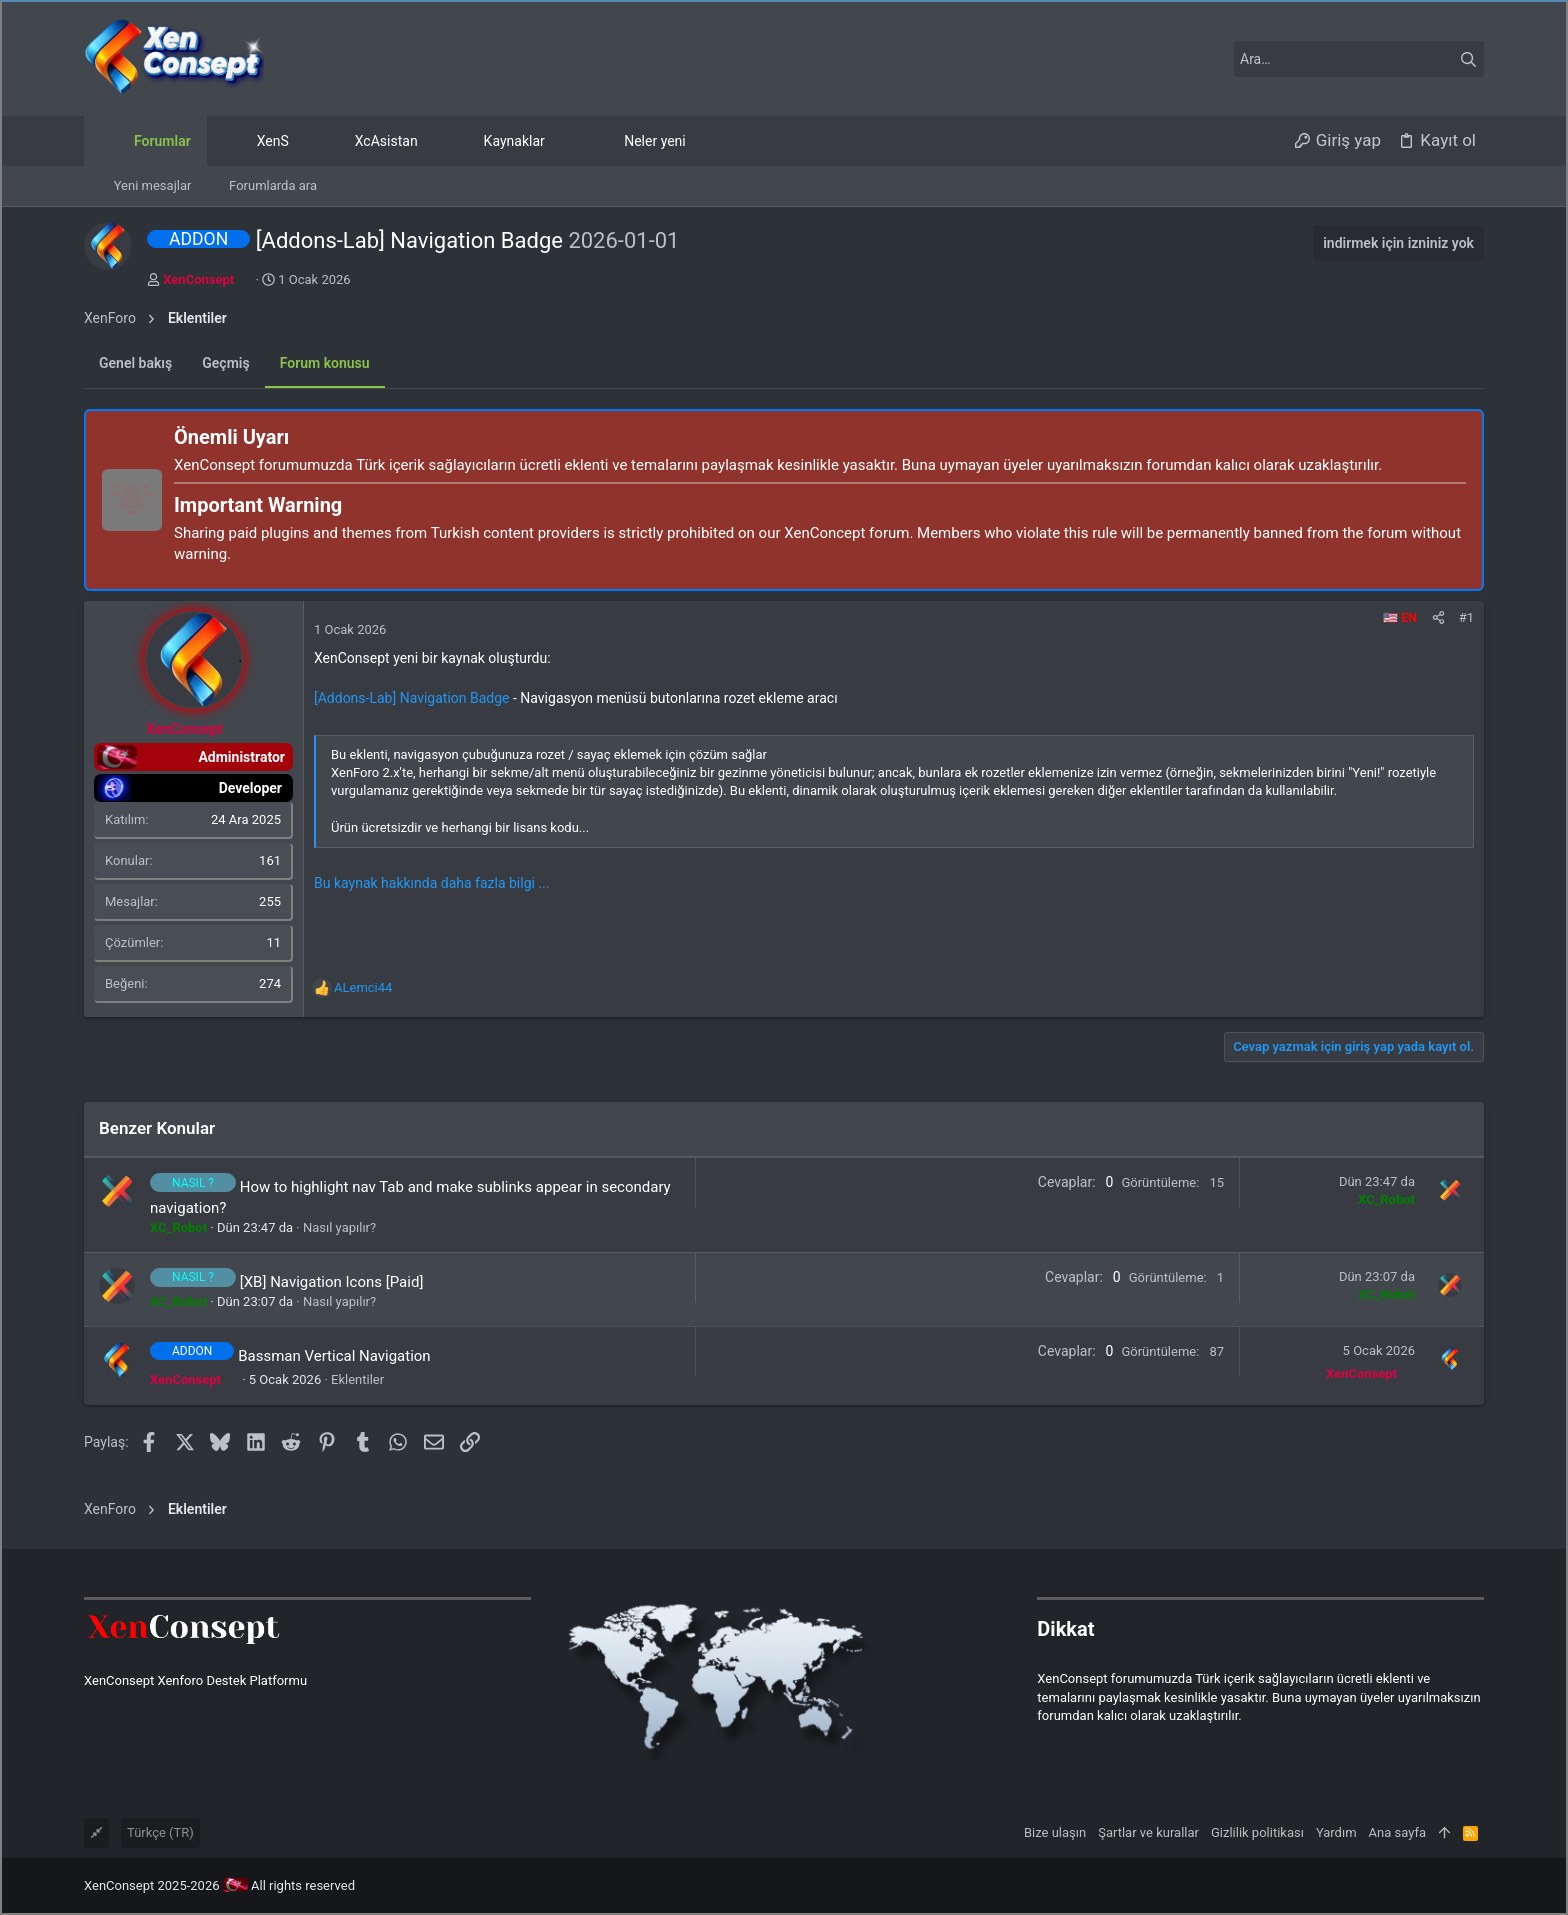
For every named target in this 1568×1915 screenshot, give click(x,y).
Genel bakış (135, 363)
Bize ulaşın (1055, 1832)
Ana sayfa (1397, 1832)
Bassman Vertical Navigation (334, 1355)
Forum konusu (325, 363)
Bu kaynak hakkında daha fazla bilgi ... (431, 883)
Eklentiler (357, 1379)
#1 (1466, 617)
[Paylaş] (1438, 617)
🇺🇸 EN (1399, 618)
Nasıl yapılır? (339, 1227)
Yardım (1336, 1832)
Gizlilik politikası (1257, 1832)
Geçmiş (225, 363)
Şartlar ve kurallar (1148, 1832)
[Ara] (1359, 59)
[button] (560, 141)
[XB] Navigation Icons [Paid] (332, 1282)
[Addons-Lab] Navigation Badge (412, 698)
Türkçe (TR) (160, 1832)
